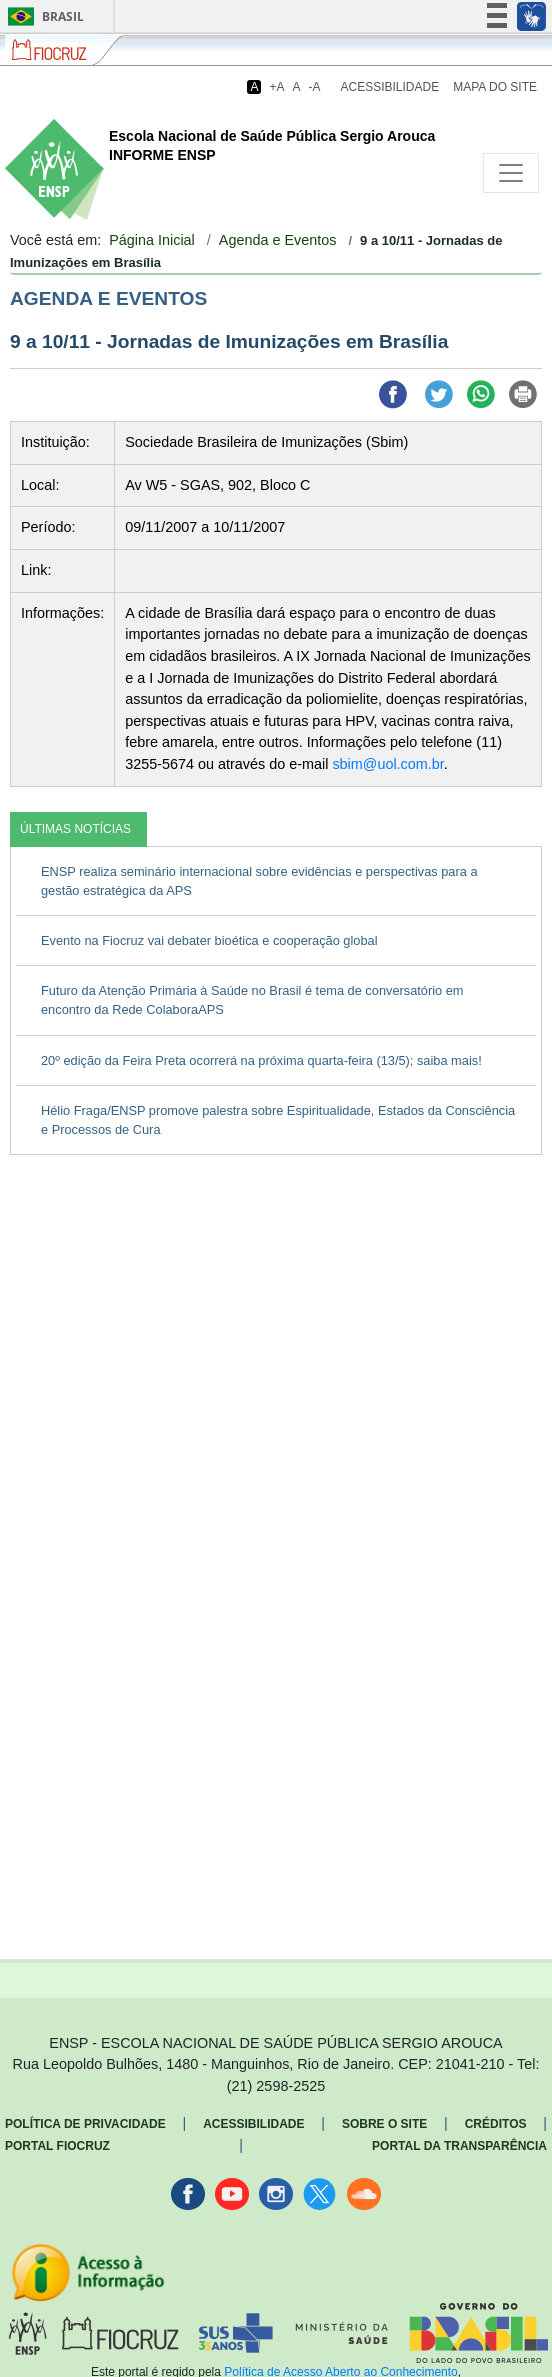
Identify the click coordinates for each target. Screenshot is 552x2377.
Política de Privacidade (85, 2124)
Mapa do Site (495, 87)
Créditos (496, 2124)
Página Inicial (152, 240)
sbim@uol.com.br (387, 764)
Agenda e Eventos (278, 240)
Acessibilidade (390, 87)
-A (315, 87)
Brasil (42, 16)
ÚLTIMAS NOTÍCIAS (75, 829)
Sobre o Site (384, 2124)
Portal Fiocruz (57, 2146)
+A (276, 87)
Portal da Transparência (459, 2146)
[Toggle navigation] (511, 173)
